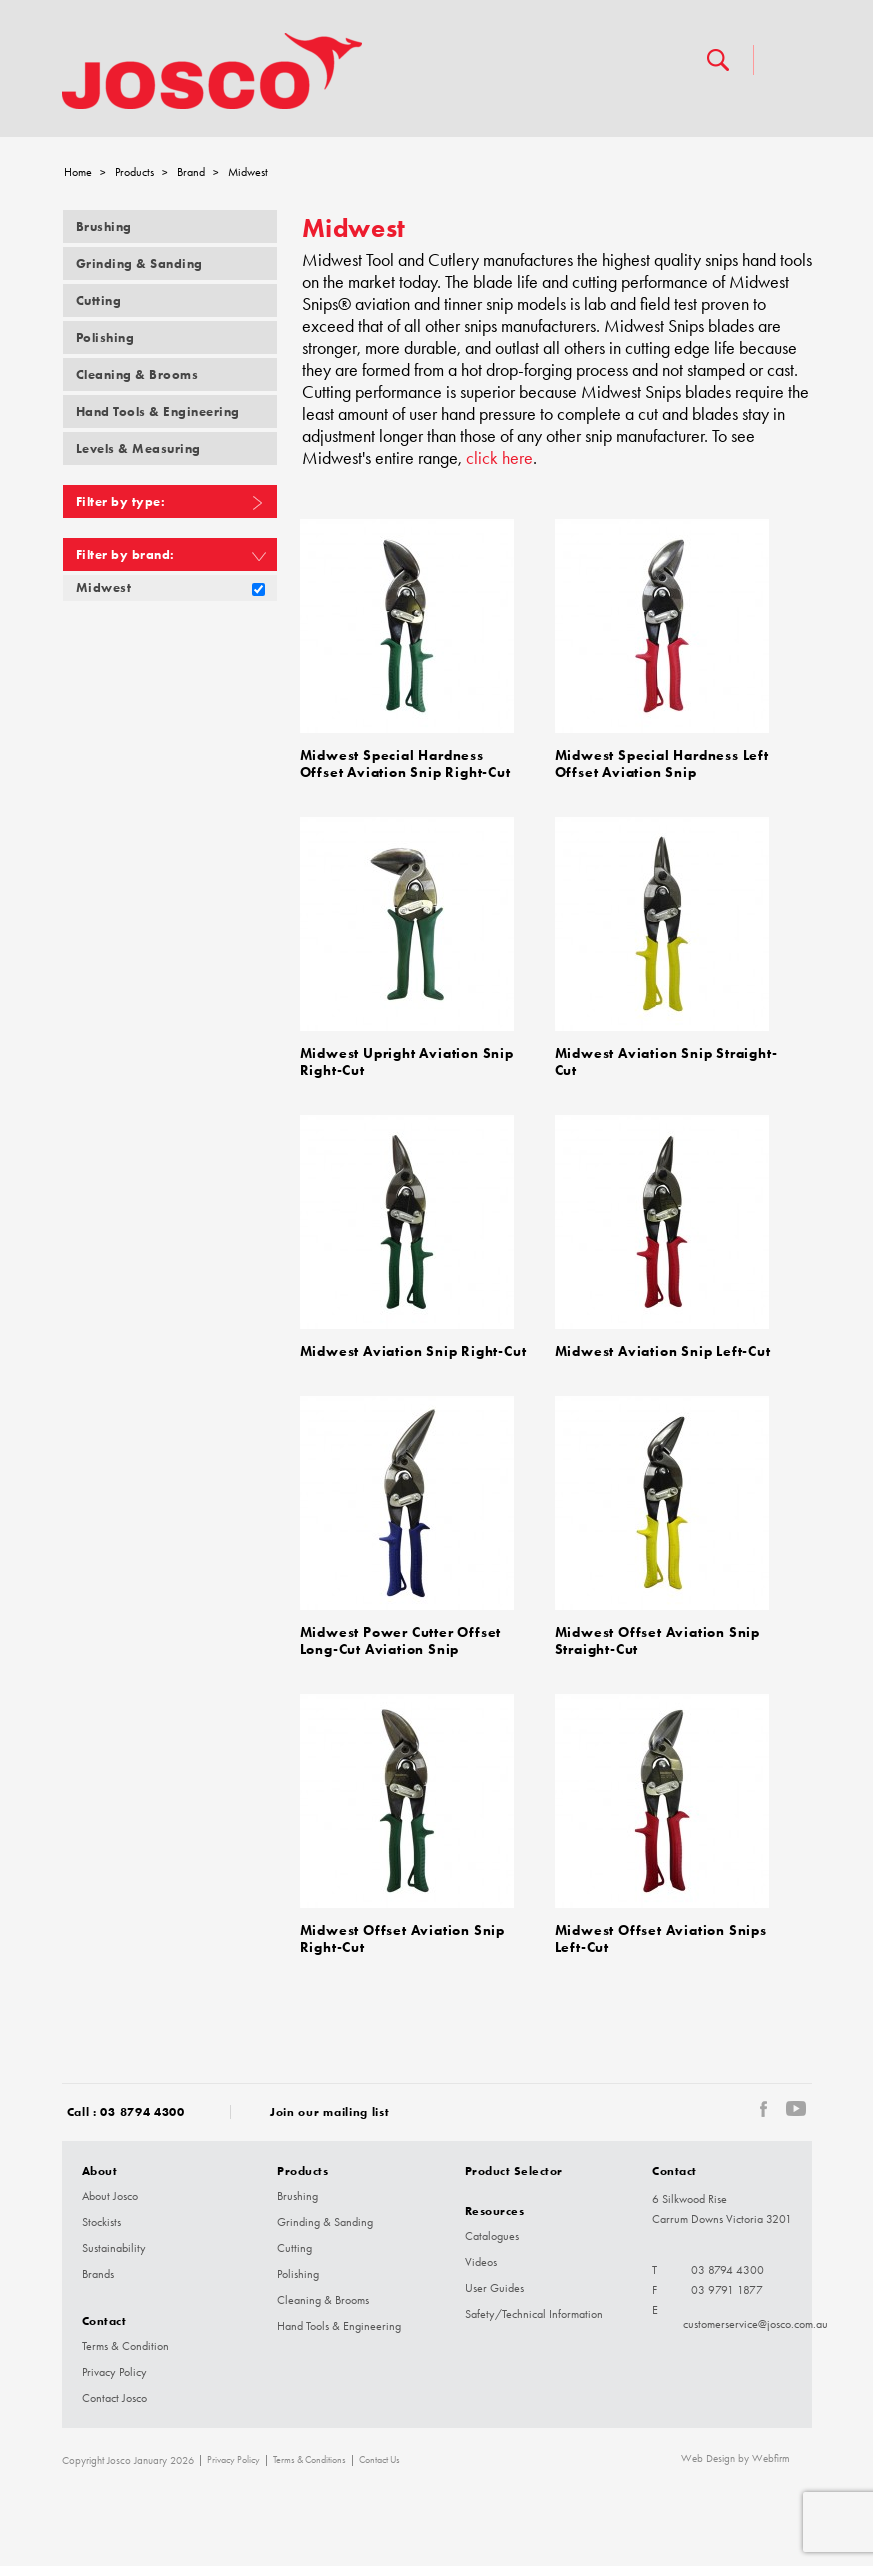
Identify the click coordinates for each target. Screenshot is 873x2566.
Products (134, 172)
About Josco (110, 2196)
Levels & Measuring (138, 448)
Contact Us (379, 2460)
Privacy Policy (114, 2372)
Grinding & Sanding (139, 263)
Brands (98, 2274)
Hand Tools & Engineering (158, 411)
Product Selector (514, 2170)
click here (499, 458)
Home (78, 172)
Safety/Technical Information (534, 2314)
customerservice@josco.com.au (755, 2324)
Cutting (99, 300)
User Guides (494, 2288)
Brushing (104, 226)
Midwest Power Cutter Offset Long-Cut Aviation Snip (401, 1641)
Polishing (105, 337)
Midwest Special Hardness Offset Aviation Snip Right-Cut (405, 764)
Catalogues (492, 2236)
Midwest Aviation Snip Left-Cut (663, 1351)
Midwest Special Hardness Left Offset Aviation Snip (662, 764)
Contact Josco (114, 2398)
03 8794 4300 (142, 2111)
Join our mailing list (330, 2111)
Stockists (101, 2222)
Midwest (104, 587)
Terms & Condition (125, 2346)
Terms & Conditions (309, 2460)
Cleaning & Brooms (137, 374)
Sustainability (114, 2248)
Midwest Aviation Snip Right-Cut (413, 1351)
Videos (481, 2262)
